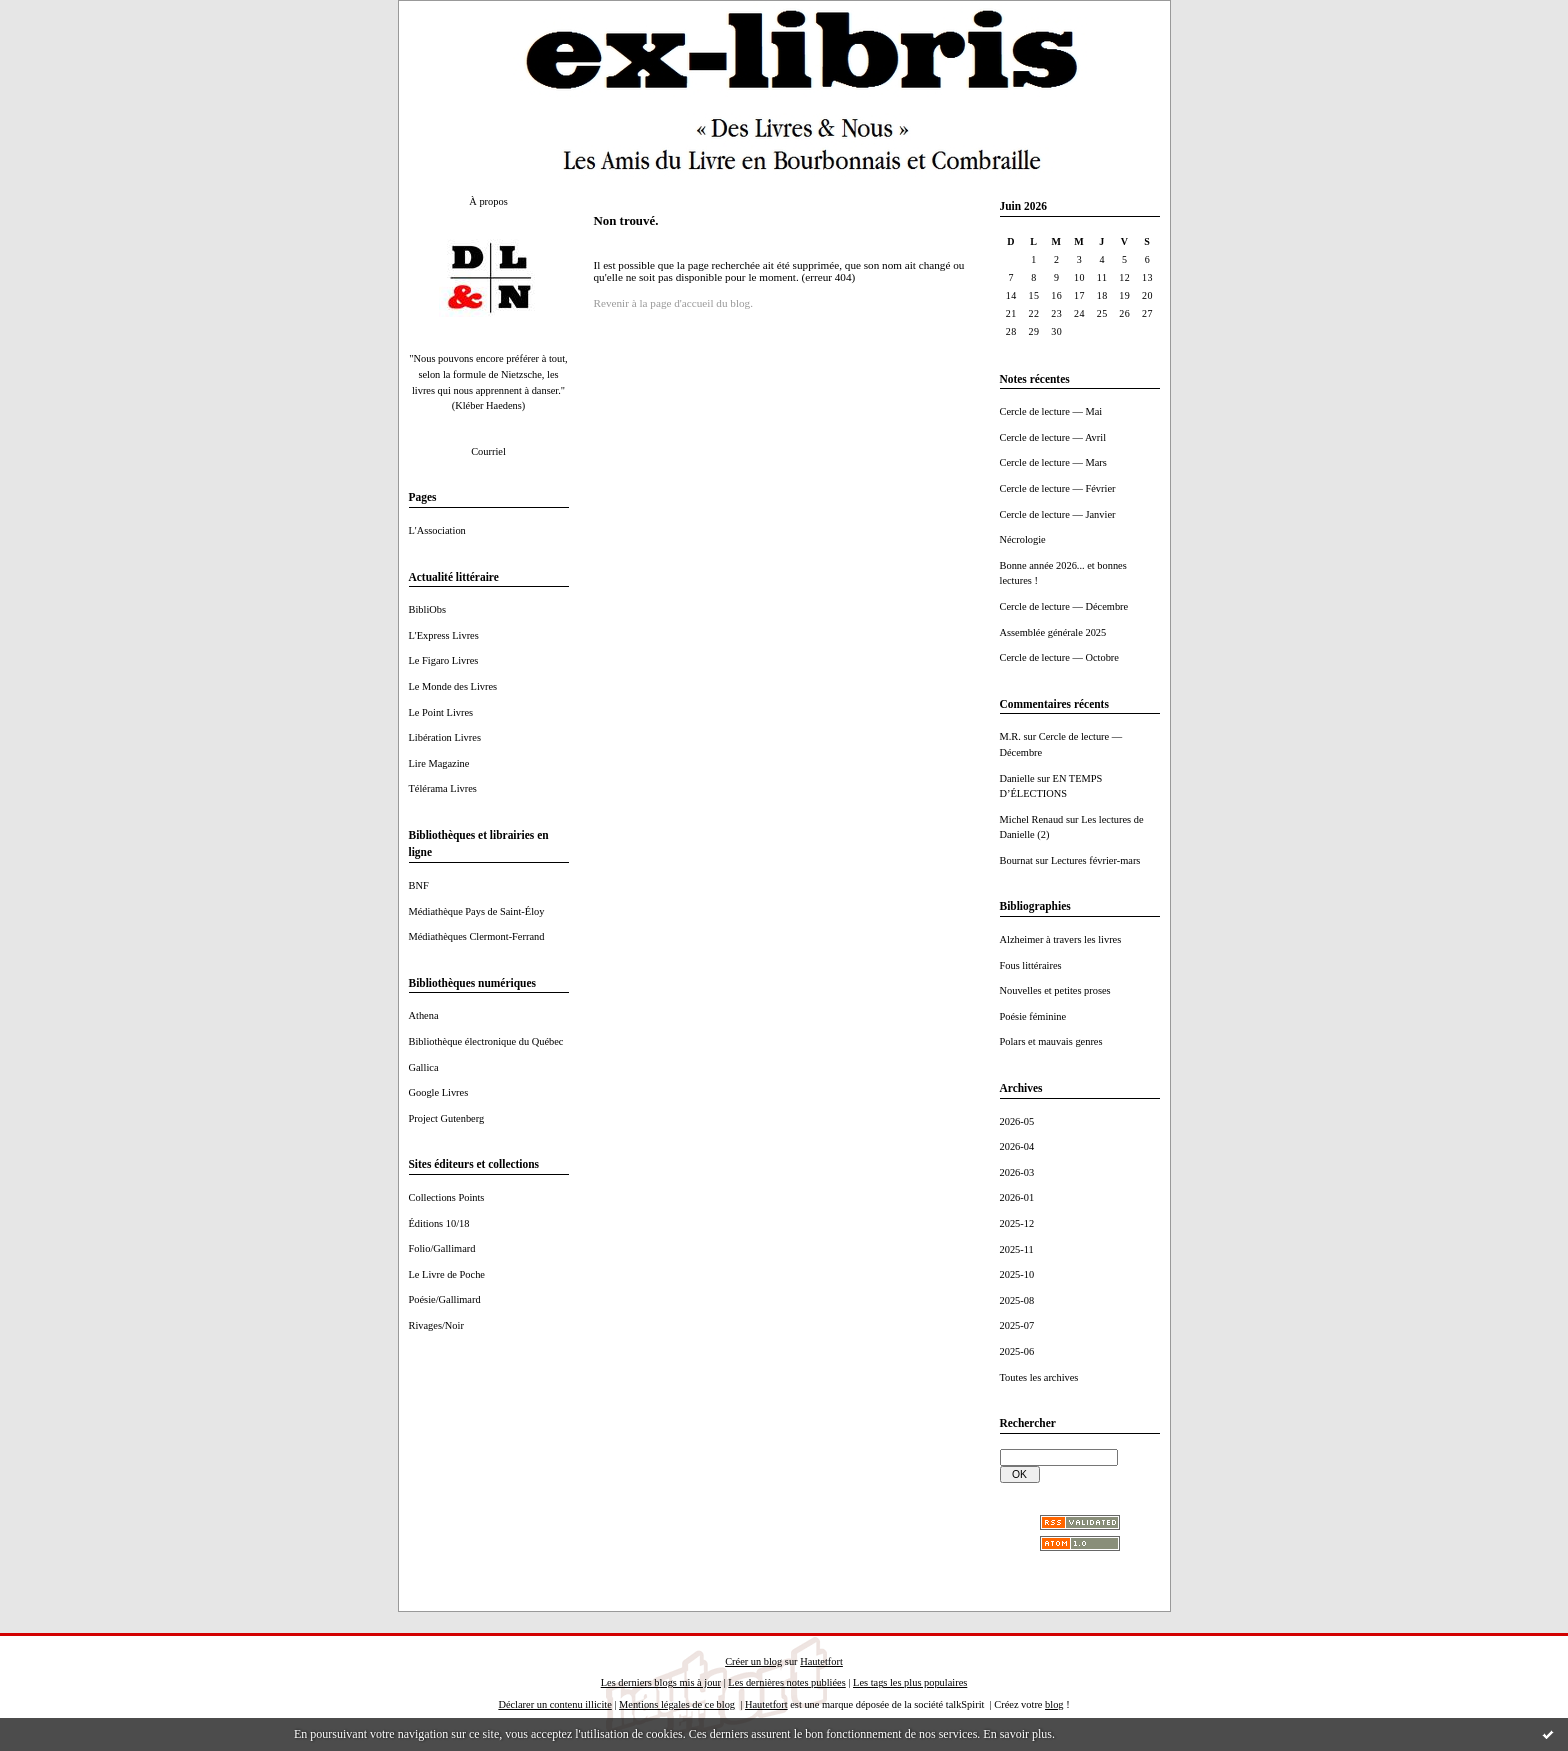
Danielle (1017, 778)
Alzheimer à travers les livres (1061, 939)
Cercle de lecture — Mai (1051, 411)
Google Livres (439, 1092)
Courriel (488, 451)
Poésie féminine (1033, 1016)
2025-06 (1017, 1351)
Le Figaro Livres (444, 660)
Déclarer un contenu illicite (554, 1704)
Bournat (1016, 860)
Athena (424, 1015)
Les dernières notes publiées (786, 1682)
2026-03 (1017, 1172)
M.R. (1010, 736)
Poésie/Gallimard (445, 1299)
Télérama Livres (443, 788)
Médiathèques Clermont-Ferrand (477, 936)
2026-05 (1017, 1121)
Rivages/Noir (436, 1325)
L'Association (437, 530)
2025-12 (1017, 1223)
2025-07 (1017, 1325)
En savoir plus (1017, 1734)
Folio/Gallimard (442, 1248)
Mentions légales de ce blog (677, 1704)
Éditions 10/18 (439, 1223)
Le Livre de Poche (447, 1274)
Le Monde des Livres (453, 686)
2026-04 (1017, 1146)
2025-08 (1017, 1300)
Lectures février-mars (1096, 860)
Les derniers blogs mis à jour (661, 1682)
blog (1054, 1704)
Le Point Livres (441, 712)
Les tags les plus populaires (910, 1682)
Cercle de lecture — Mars (1053, 462)
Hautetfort (821, 1661)
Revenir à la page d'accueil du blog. (674, 303)
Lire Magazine (439, 763)
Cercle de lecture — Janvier (1058, 514)
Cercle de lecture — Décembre (1064, 606)
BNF (419, 885)
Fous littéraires (1031, 965)
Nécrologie (1023, 539)
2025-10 (1017, 1274)
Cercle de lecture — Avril (1053, 437)
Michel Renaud (1032, 819)
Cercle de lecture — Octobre (1059, 657)
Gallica (424, 1067)
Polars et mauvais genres (1051, 1041)
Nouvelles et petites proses (1055, 990)
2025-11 (1017, 1249)
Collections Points (447, 1197)
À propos (488, 201)
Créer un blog (753, 1661)
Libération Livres (445, 737)
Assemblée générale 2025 (1053, 632)
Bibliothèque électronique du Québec (486, 1041)
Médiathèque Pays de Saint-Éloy (477, 911)
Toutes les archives (1039, 1377)
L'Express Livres (444, 635)
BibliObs (428, 609)
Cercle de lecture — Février (1058, 488)
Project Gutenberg (447, 1118)
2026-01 (1017, 1197)
